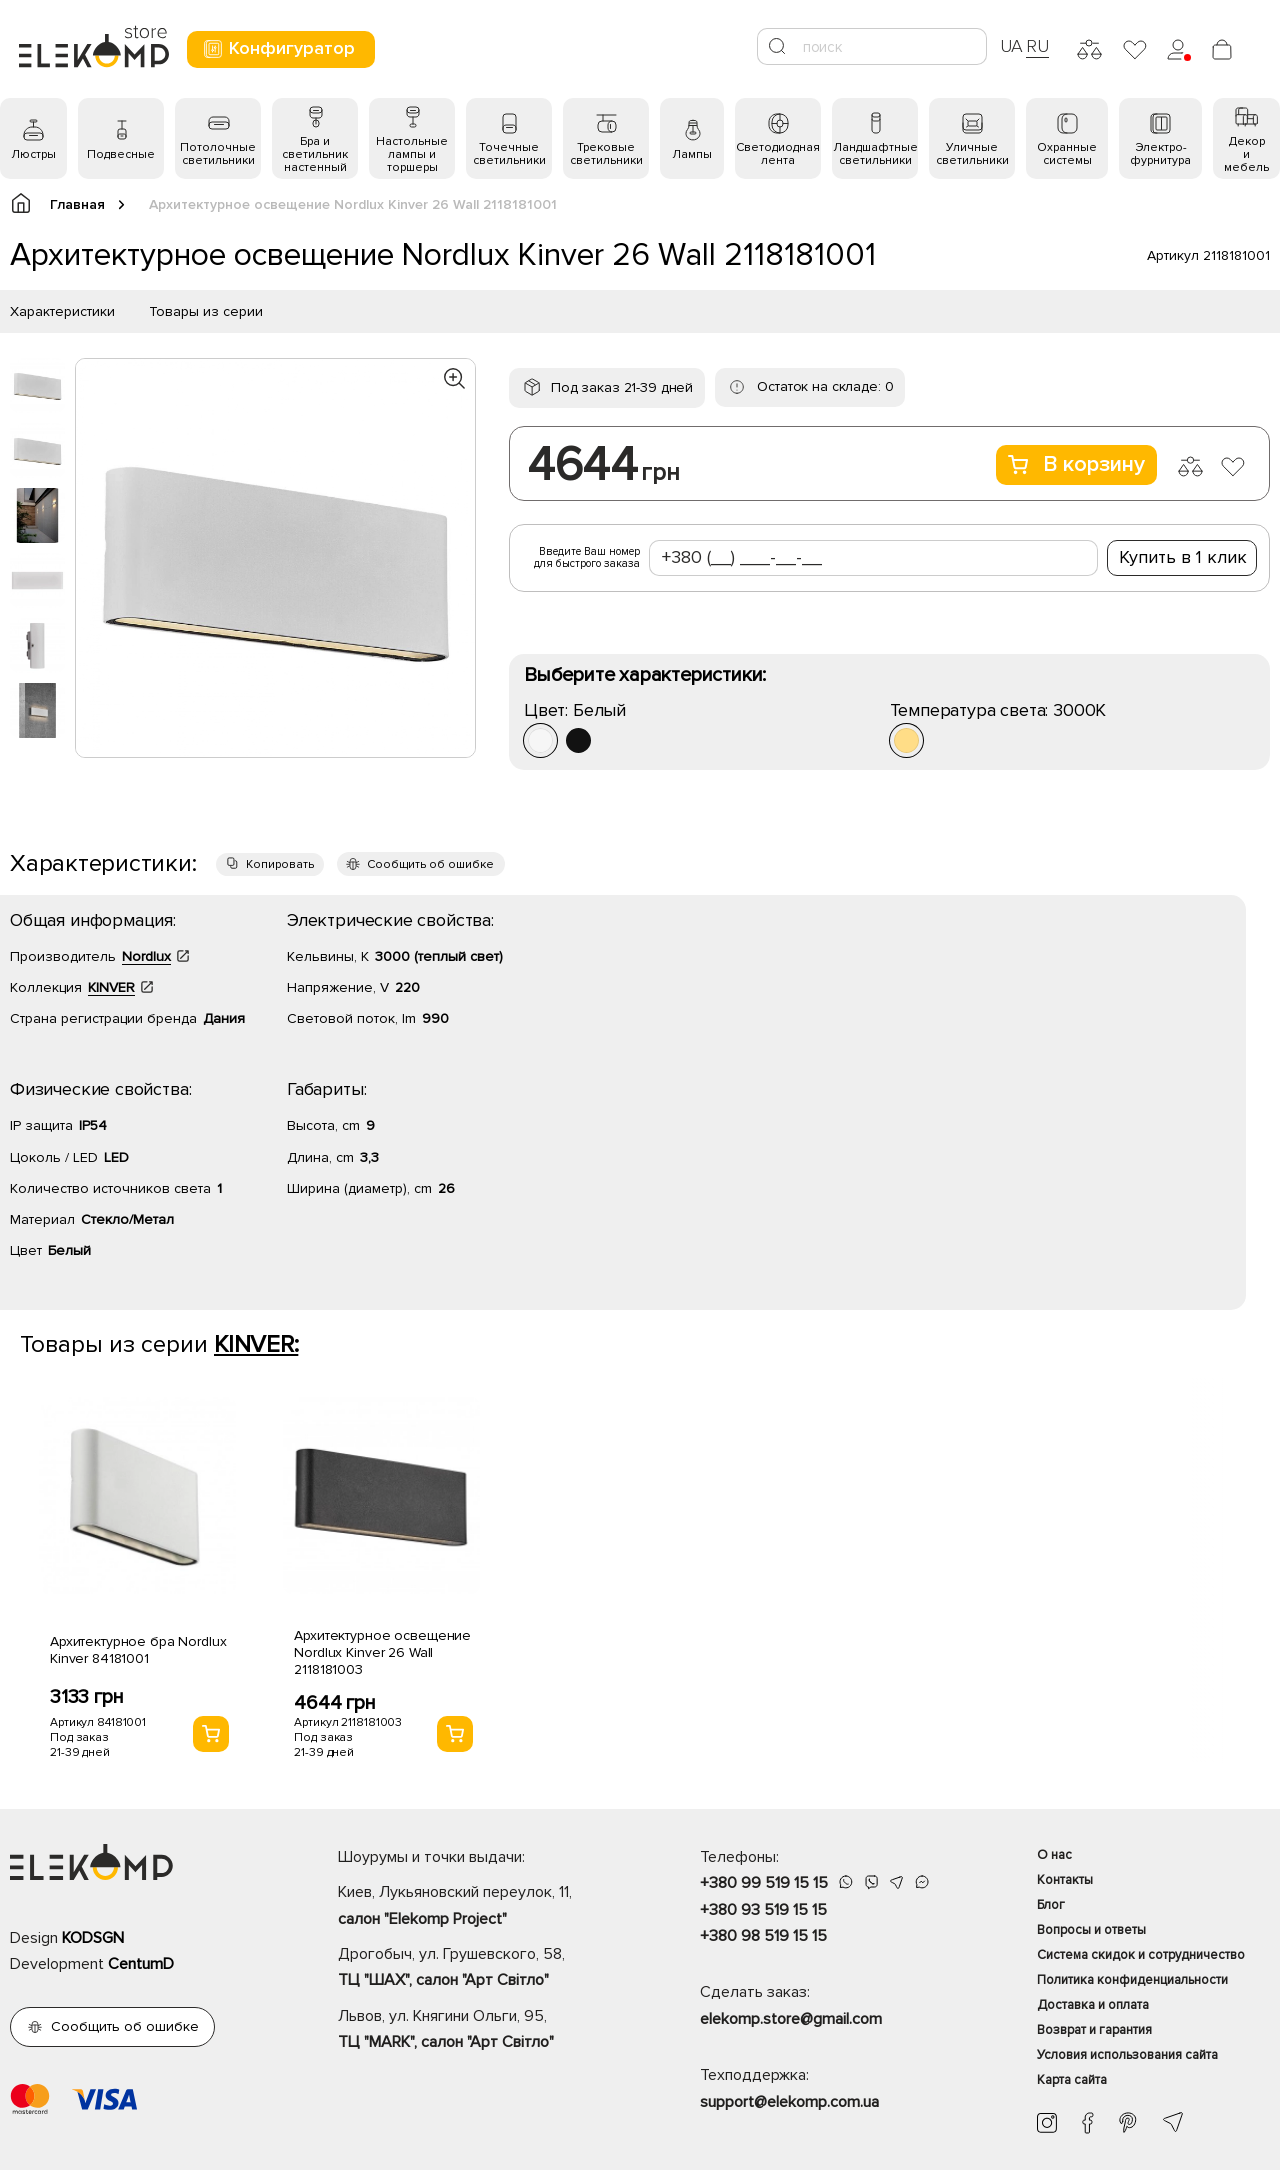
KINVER (111, 987)
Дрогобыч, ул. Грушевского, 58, (484, 1969)
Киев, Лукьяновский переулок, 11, (484, 1907)
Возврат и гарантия (1094, 2030)
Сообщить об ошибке (430, 864)
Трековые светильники (606, 154)
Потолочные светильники (218, 154)
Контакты (1065, 1880)
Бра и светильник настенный (315, 154)
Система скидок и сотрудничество (1141, 1955)
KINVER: (256, 1344)
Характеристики (62, 311)
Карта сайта (1072, 2080)
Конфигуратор (278, 48)
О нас (1054, 1855)
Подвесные (121, 154)
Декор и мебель (1246, 154)
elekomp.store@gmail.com (791, 2019)
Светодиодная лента (778, 154)
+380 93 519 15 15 (763, 1910)
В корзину (1076, 464)
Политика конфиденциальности (1132, 1980)
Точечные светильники (509, 154)
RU (1037, 46)
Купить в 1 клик (1183, 557)
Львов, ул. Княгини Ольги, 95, (484, 2031)
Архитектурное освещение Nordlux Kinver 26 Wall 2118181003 (382, 1652)
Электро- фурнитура (1160, 154)
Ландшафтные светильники (875, 154)
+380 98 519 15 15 (763, 1936)
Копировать (280, 864)
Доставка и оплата (1093, 2005)
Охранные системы (1067, 154)
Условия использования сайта (1127, 2055)
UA (1012, 46)
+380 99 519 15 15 (764, 1883)
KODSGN (93, 1938)
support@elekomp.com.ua (789, 2102)
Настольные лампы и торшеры (412, 154)
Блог (1051, 1905)
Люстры (33, 154)
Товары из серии (206, 311)
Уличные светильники (972, 154)
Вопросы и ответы (1091, 1930)
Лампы (692, 154)
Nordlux (146, 956)
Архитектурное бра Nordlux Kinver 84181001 (138, 1650)
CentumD (141, 1964)
